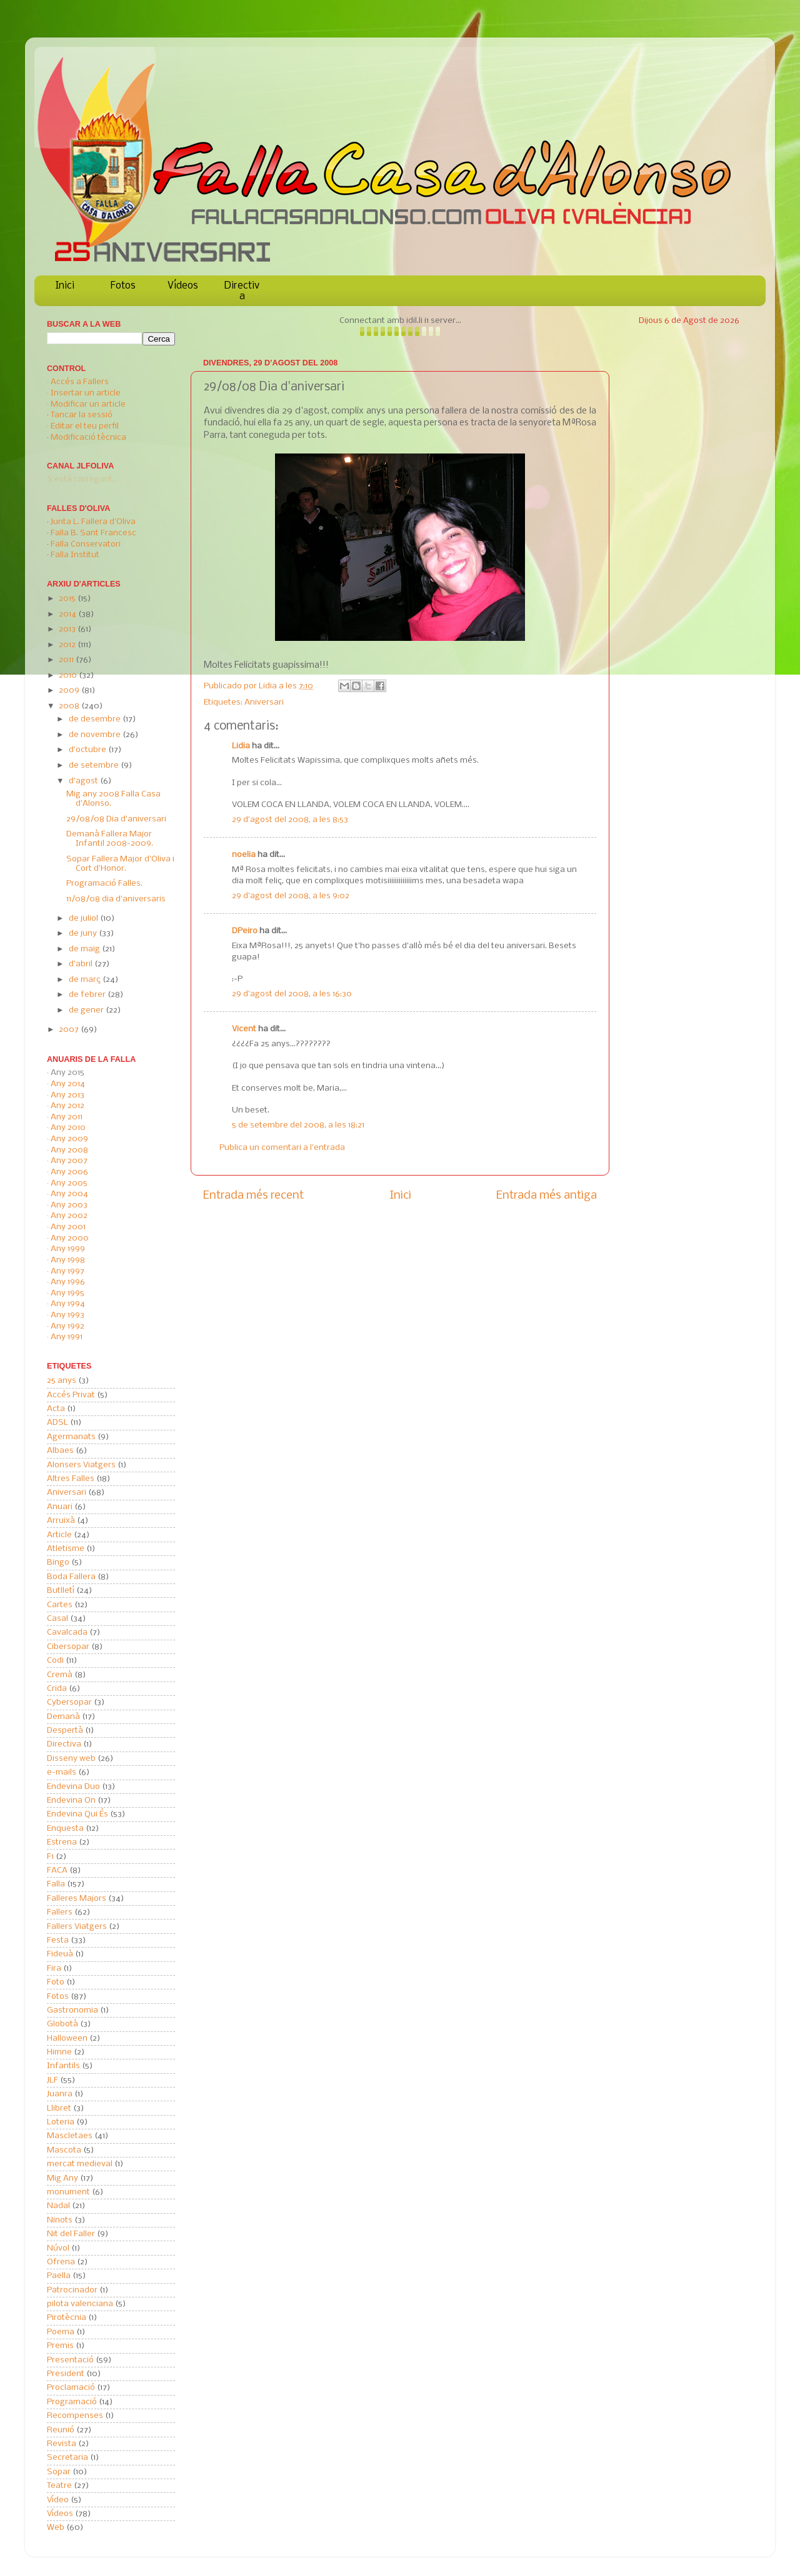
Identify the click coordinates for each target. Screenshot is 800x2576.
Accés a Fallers (80, 382)
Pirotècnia (66, 2317)
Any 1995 (67, 1293)
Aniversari (264, 702)
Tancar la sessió (81, 415)
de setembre (95, 765)
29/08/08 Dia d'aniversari (116, 819)
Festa (58, 1940)
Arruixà (61, 1520)
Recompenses (75, 2415)
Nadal (58, 2206)
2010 (69, 675)
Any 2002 (69, 1216)
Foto (55, 1982)
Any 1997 (67, 1271)
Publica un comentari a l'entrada (282, 1147)
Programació (72, 2402)
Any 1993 (67, 1315)
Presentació (70, 2360)
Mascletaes (69, 2136)
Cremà (59, 1675)
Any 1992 (67, 1326)
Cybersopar (69, 1702)
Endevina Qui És (77, 1814)
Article (59, 1535)
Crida (57, 1688)
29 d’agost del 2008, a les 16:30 (292, 994)
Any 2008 (69, 1150)
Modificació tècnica (88, 437)
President (65, 2374)
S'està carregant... (82, 479)
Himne (59, 2052)
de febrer (88, 994)
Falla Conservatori (86, 544)
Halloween (67, 2038)
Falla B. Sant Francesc (93, 533)
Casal (57, 1618)
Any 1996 (68, 1282)
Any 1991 (66, 1337)
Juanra (59, 2094)
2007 (70, 1029)
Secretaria (67, 2457)
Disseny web (71, 1758)
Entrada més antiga (546, 1195)
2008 (70, 706)
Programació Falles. (104, 883)
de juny (84, 933)
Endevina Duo (73, 1786)
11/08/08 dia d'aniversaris (116, 899)
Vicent (244, 1029)
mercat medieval (79, 2164)
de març (85, 979)
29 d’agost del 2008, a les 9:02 (290, 896)
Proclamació (71, 2387)
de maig (85, 949)
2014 (68, 614)
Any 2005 (69, 1183)
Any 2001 (68, 1227)
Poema (60, 2332)
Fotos (123, 285)
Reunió (60, 2430)
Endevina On (71, 1800)
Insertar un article (86, 393)
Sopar (59, 2472)
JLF (52, 2080)
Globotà (62, 2024)
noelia (244, 854)
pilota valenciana (80, 2304)
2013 (68, 629)
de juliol (84, 918)
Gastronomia (72, 2010)
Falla (56, 1884)
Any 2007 (69, 1161)
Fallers (59, 1912)
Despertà (65, 1730)
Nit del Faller (71, 2234)
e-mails (61, 1772)
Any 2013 (67, 1095)
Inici (65, 285)
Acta (56, 1409)
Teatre (59, 2485)
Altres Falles (70, 1479)
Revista (61, 2444)
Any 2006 (69, 1172)
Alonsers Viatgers (81, 1465)
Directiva (241, 291)
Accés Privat (71, 1395)
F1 (50, 1856)
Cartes (59, 1605)
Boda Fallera (71, 1577)
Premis (60, 2346)
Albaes (60, 1450)
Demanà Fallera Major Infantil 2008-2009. (109, 839)
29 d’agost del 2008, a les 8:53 (290, 820)
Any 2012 (67, 1106)
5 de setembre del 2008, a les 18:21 (298, 1125)
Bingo (58, 1562)
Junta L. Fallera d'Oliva (93, 522)
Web (55, 2527)
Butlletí (60, 1590)
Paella (59, 2276)
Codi (55, 1660)
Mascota (64, 2150)
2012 (68, 645)
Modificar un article (88, 404)
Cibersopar (68, 1647)
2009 (70, 690)
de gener (87, 1010)
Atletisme (65, 1548)
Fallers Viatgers (77, 1926)
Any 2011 (66, 1117)
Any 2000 (70, 1238)
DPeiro (245, 931)
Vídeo (58, 2500)
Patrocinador (72, 2290)
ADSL (57, 1422)
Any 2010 (68, 1127)
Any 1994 (68, 1304)
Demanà (63, 1716)
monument (68, 2192)
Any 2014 (68, 1084)
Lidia (269, 686)
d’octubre (88, 750)
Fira (54, 1968)
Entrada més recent (253, 1195)
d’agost (84, 781)
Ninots (59, 2220)
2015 (68, 598)
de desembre (95, 719)
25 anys (61, 1380)
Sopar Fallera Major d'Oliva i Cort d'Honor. (120, 864)
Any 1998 (68, 1260)
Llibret (59, 2108)
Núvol (58, 2248)
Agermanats (71, 1437)
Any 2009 (69, 1139)
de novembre (95, 735)
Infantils (63, 2066)
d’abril (81, 964)
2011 (67, 660)
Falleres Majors (76, 1898)
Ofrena (61, 2262)
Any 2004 (69, 1194)
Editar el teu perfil (85, 426)
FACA (57, 1870)
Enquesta (65, 1828)
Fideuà (60, 1954)
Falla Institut (75, 555)
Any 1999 (68, 1249)
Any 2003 (69, 1205)
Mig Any (62, 2178)
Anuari (59, 1507)
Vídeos (183, 285)
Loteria (60, 2122)
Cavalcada (67, 1632)
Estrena (62, 1842)
